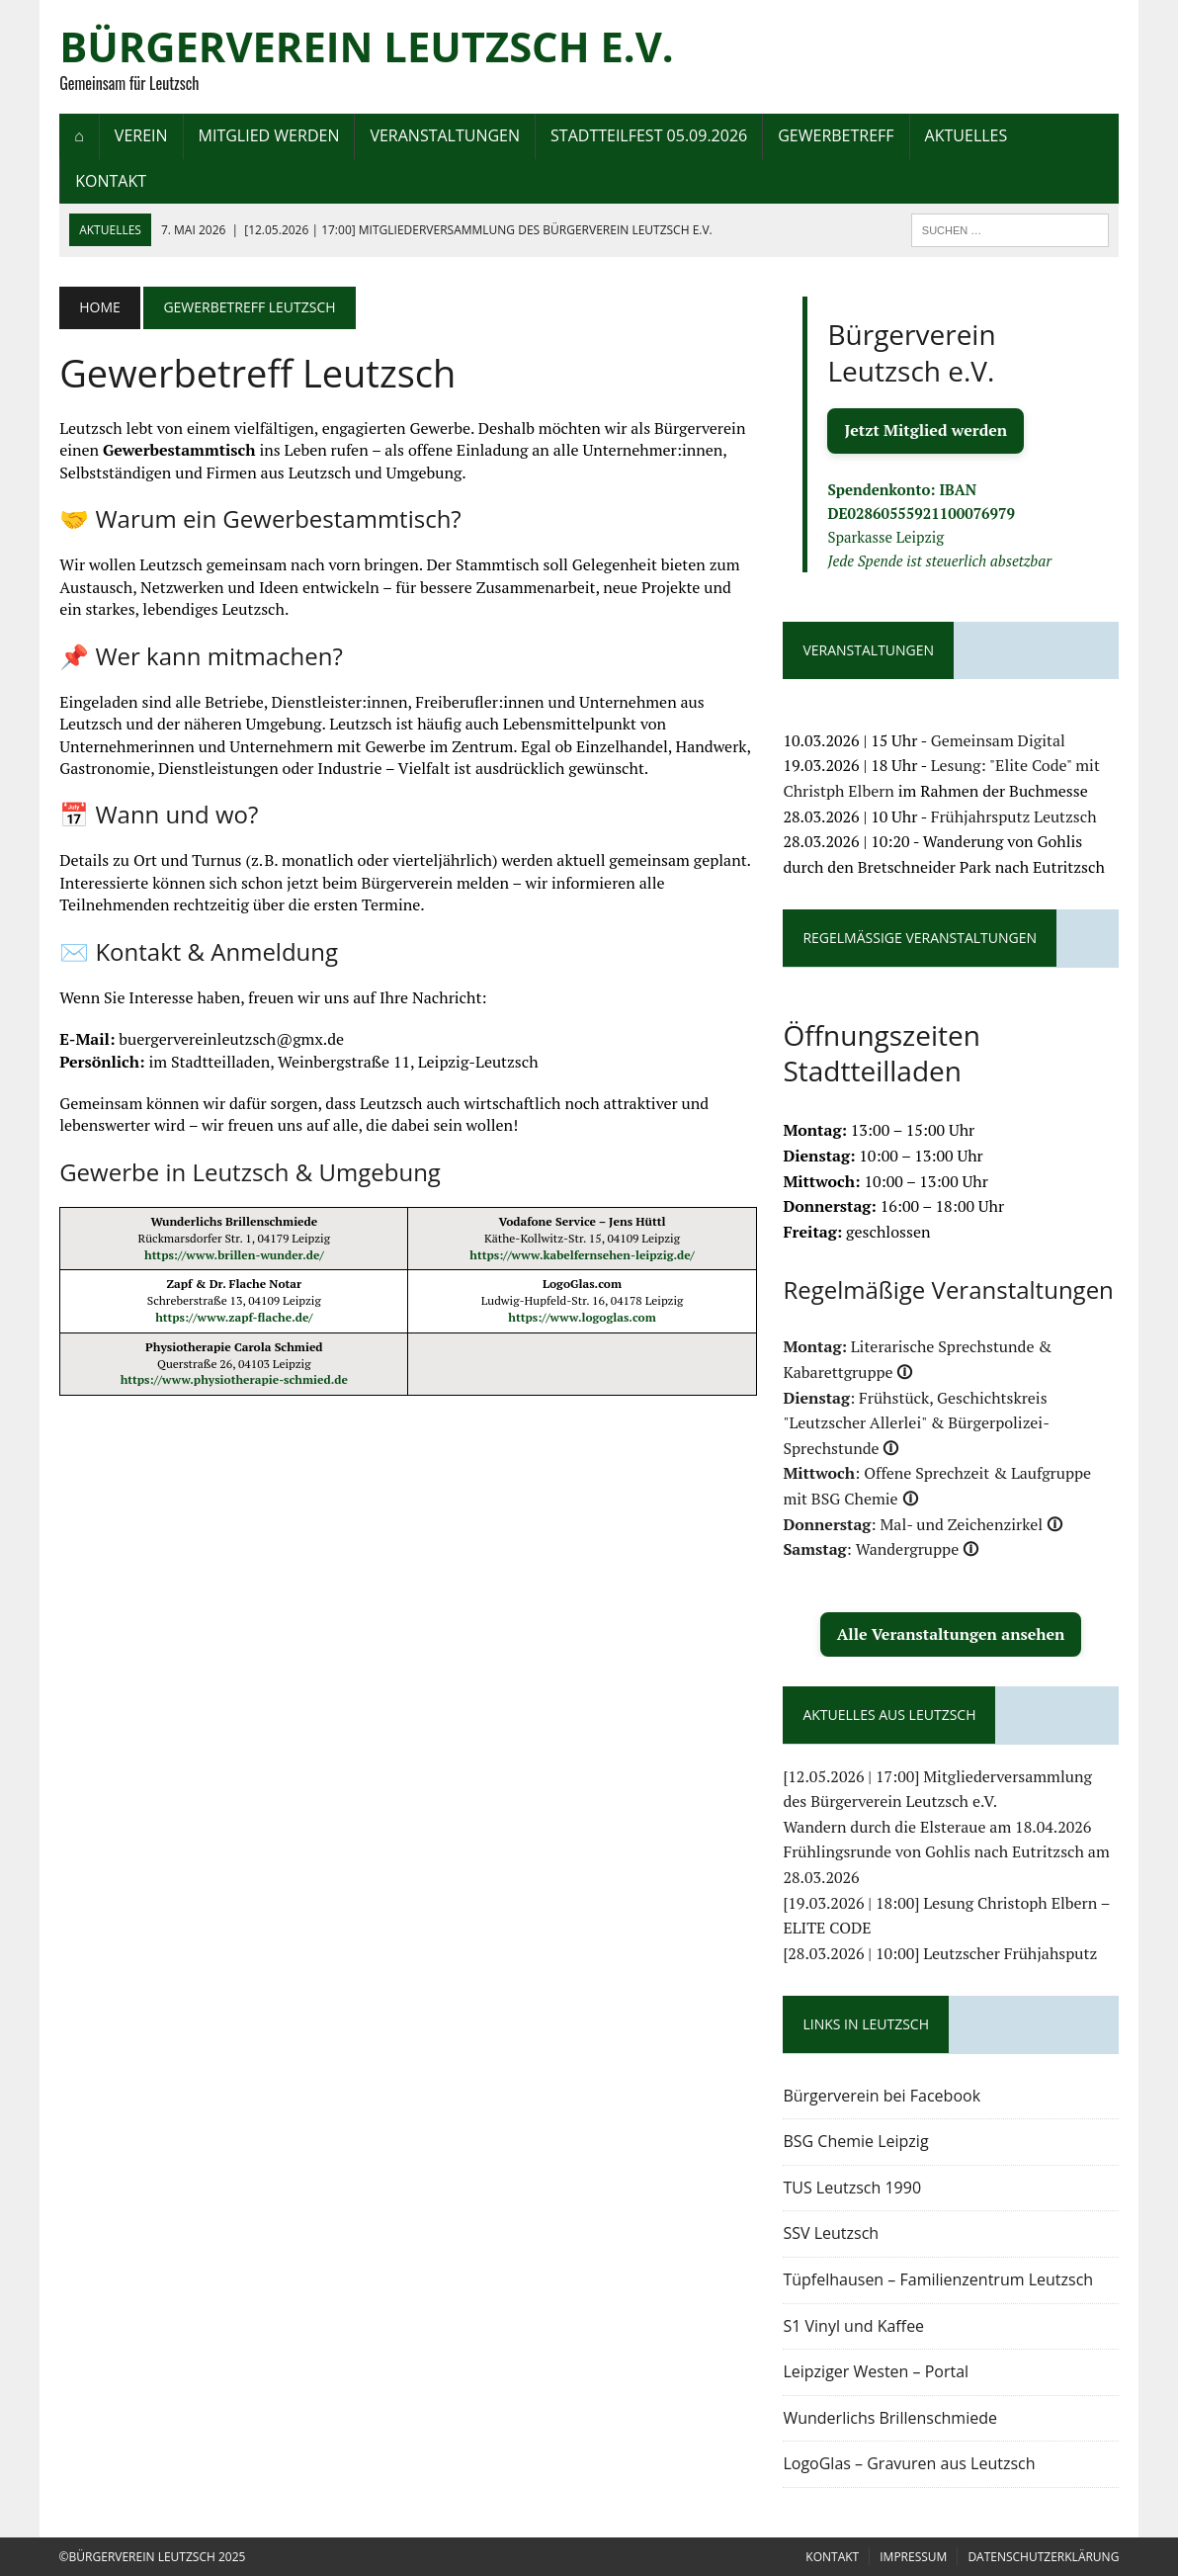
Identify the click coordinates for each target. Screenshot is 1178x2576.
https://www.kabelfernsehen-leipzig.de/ (581, 1254)
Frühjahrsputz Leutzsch (1014, 816)
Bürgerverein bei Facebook (882, 2095)
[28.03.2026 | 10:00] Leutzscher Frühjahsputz (941, 1953)
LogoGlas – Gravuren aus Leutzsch (910, 2464)
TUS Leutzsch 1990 (853, 2187)
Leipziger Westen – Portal (876, 2371)
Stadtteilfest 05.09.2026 (647, 135)
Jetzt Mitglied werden (926, 430)
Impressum (913, 2556)
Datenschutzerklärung (1043, 2556)
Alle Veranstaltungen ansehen (951, 1634)
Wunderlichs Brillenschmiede (891, 2418)
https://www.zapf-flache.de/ (233, 1317)
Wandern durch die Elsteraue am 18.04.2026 (938, 1827)
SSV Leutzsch (832, 2234)
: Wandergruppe (881, 1550)
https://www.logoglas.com (581, 1317)
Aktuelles (965, 135)
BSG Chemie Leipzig (856, 2141)
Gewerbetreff (835, 135)
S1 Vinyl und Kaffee (854, 2326)
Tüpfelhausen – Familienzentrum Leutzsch (939, 2279)
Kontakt (110, 181)
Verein (140, 135)
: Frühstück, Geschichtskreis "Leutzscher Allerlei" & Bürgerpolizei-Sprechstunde (917, 1423)
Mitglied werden (268, 135)
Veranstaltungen (445, 135)
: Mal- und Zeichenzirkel (923, 1524)
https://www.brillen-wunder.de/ (234, 1254)
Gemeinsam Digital (998, 740)
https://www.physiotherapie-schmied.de (233, 1380)
